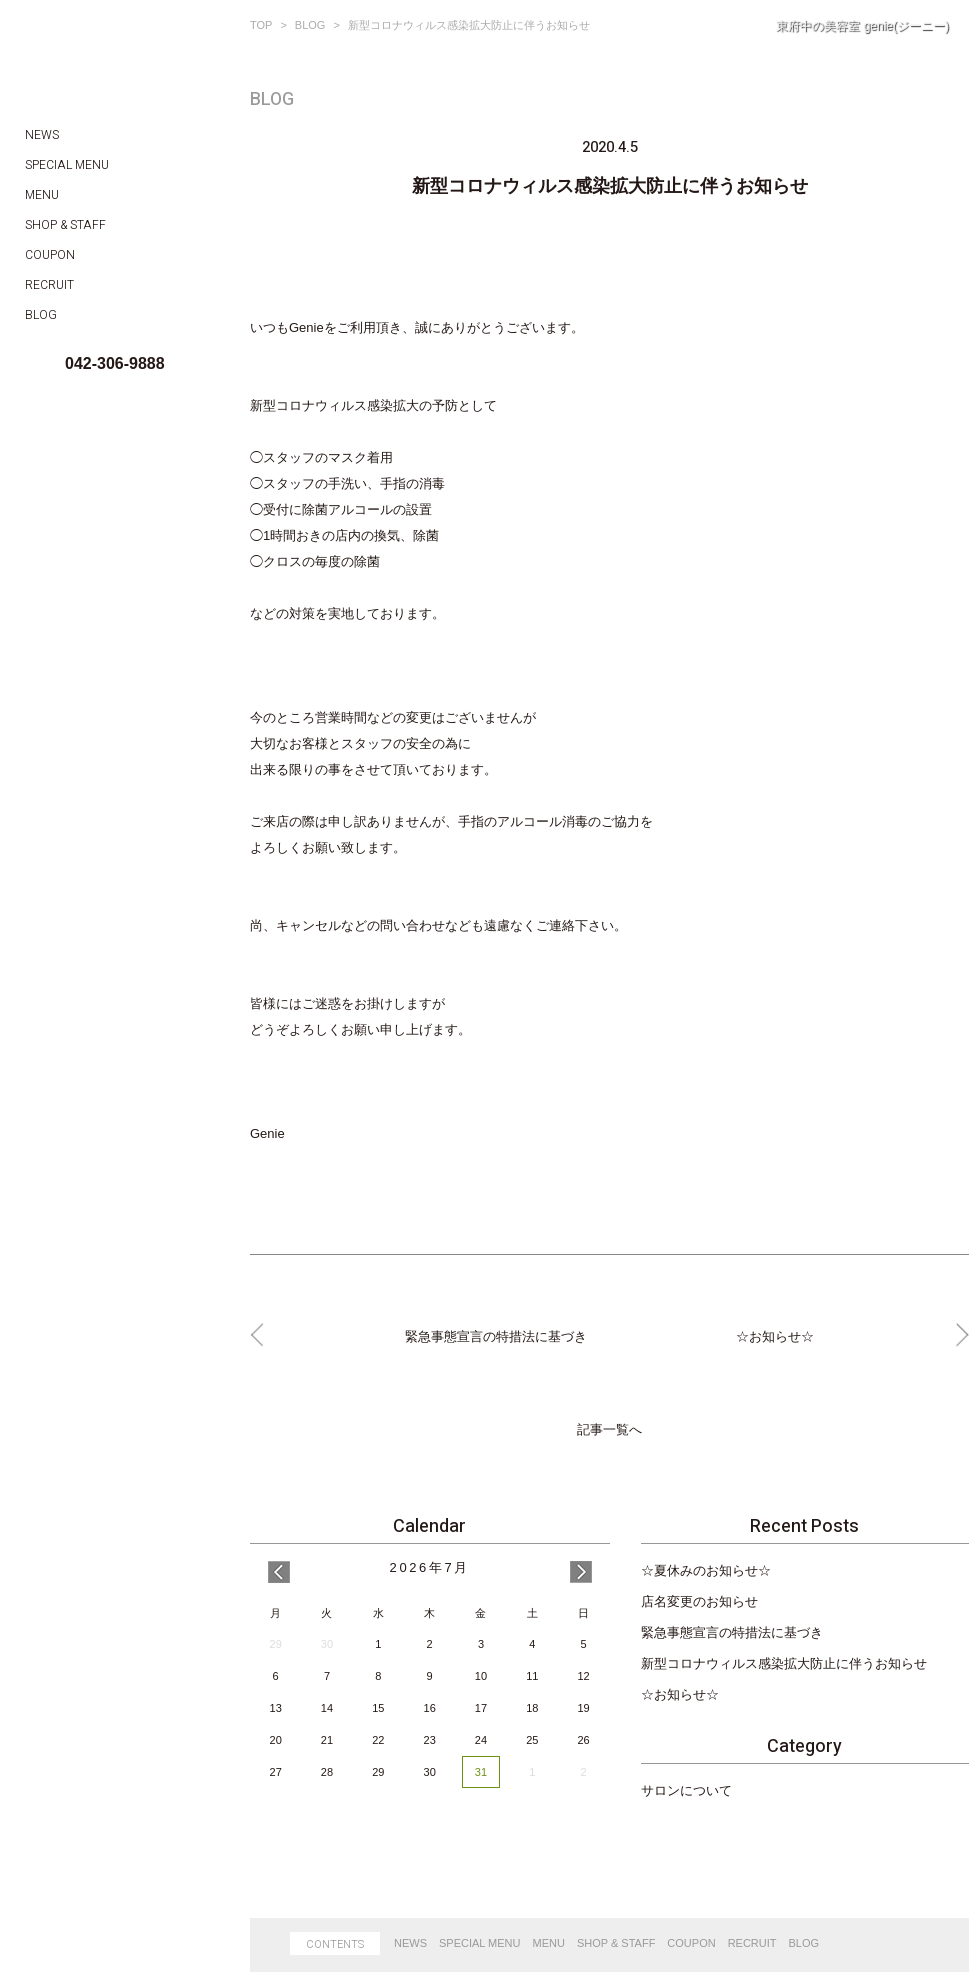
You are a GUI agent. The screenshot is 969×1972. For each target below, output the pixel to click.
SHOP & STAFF (616, 1943)
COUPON (691, 1943)
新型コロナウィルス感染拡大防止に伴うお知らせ (784, 1663)
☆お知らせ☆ (680, 1694)
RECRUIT (752, 1943)
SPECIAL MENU (480, 1943)
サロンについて (686, 1790)
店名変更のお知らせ (699, 1601)
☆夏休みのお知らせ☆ (706, 1570)
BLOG (310, 25)
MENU (549, 1943)
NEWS (410, 1943)
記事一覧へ (609, 1430)
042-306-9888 (115, 363)
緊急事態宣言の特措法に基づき (732, 1632)
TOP (261, 25)
